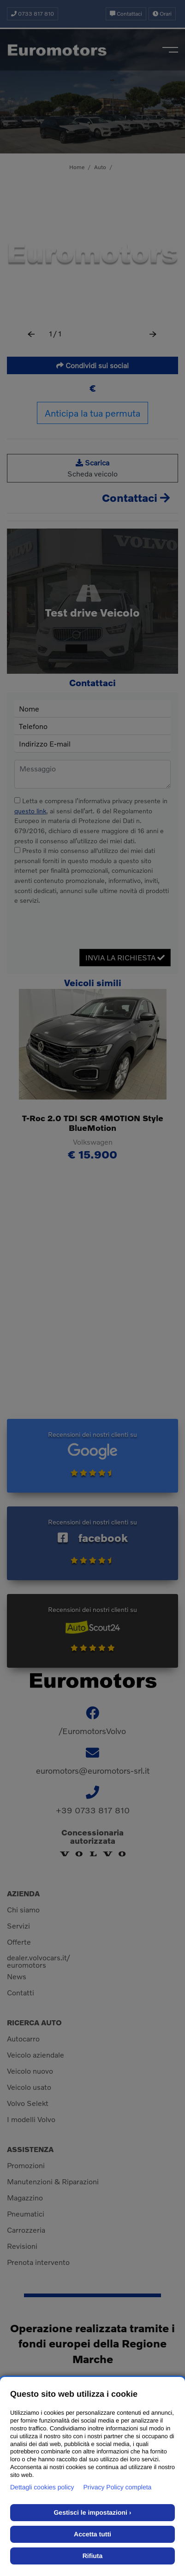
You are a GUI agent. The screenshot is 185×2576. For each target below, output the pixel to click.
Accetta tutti (92, 2534)
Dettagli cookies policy (42, 2487)
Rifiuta (93, 2555)
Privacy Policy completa (118, 2487)
